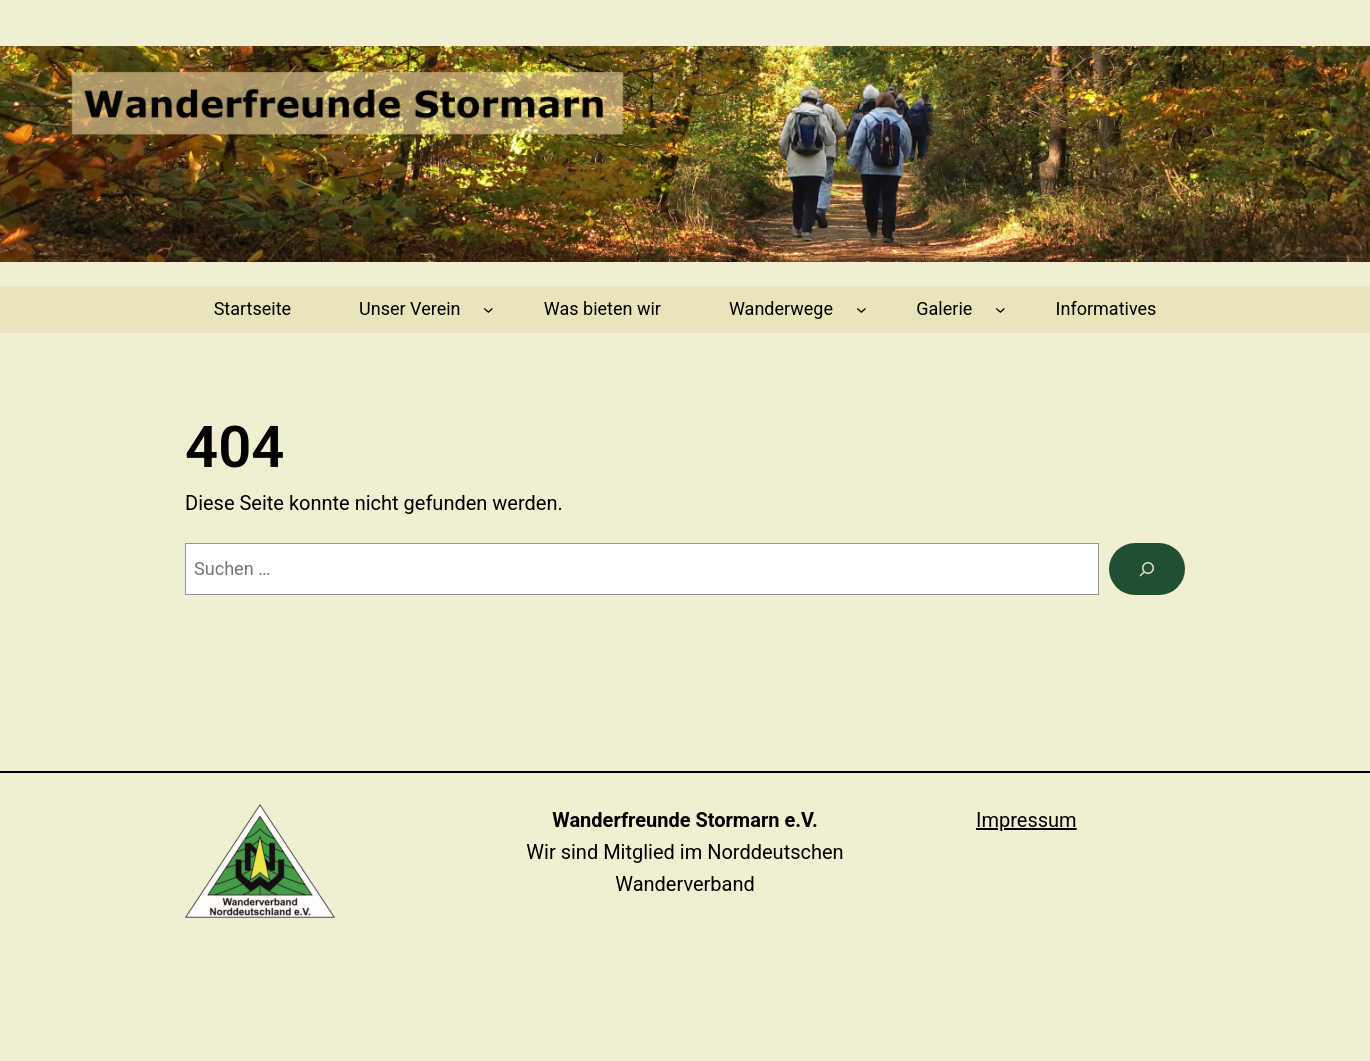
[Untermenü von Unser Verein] (488, 309)
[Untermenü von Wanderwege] (861, 309)
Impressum (1026, 820)
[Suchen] (1147, 569)
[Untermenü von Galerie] (1000, 309)
